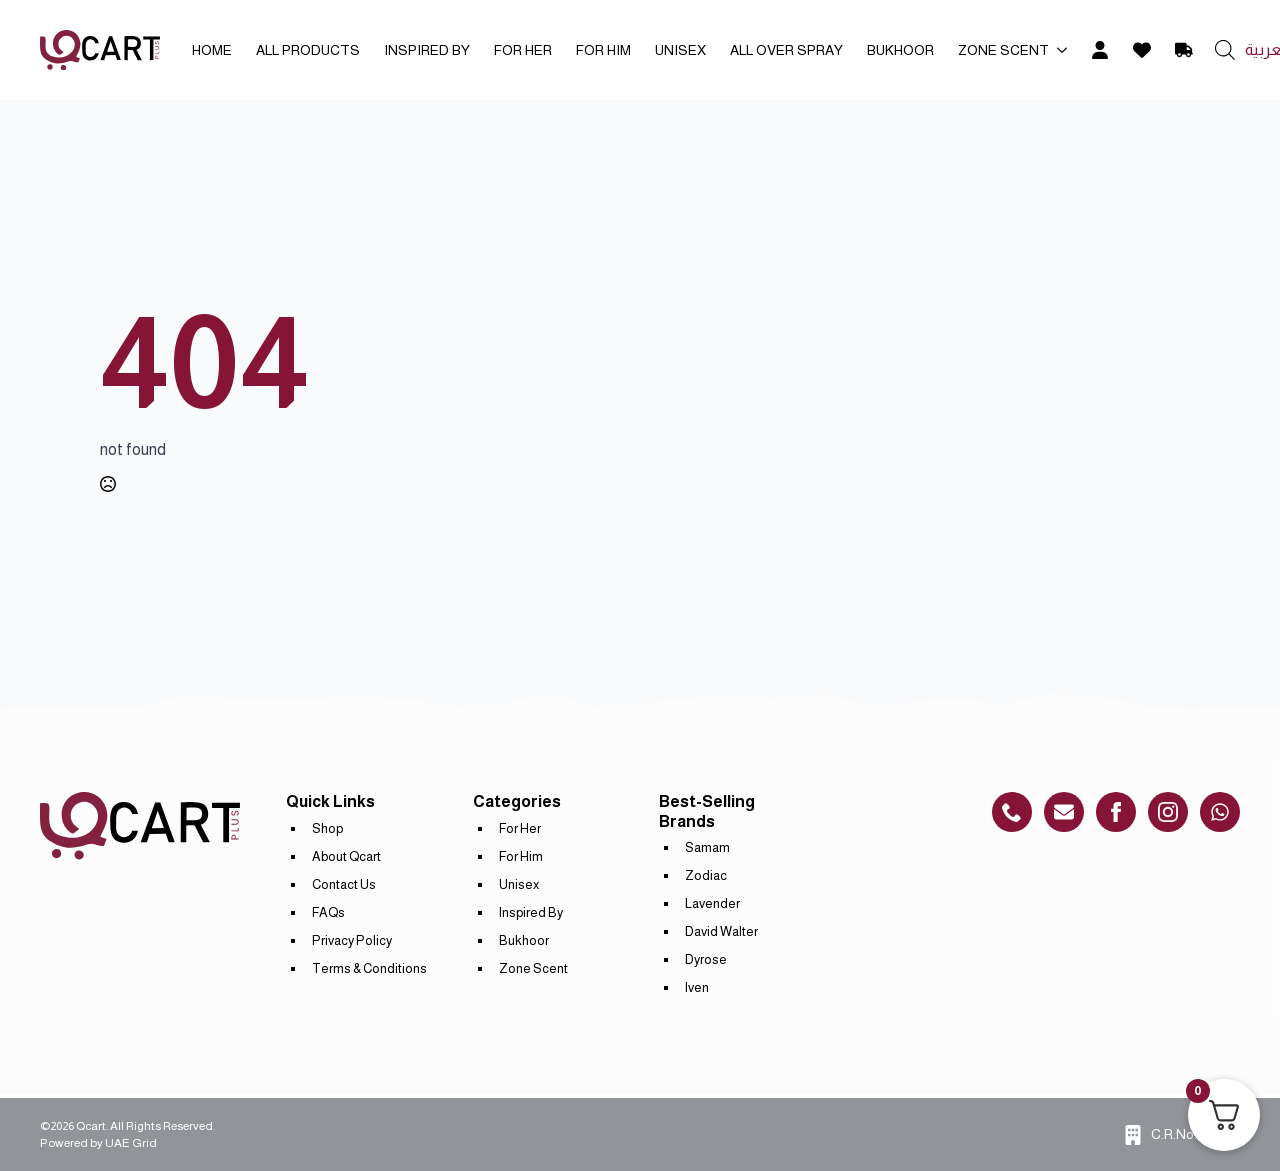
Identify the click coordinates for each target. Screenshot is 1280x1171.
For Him (603, 50)
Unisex (680, 50)
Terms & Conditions (369, 968)
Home (212, 50)
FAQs (328, 912)
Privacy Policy (352, 940)
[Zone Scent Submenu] (1064, 50)
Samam (707, 847)
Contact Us (344, 884)
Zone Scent (1003, 50)
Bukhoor (900, 50)
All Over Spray (786, 50)
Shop (327, 828)
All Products (308, 50)
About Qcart (346, 856)
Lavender (712, 903)
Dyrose (706, 959)
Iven (697, 987)
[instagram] (1168, 812)
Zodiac (706, 875)
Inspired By (427, 50)
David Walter (721, 931)
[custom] (1012, 812)
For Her (523, 50)
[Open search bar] (1225, 50)
